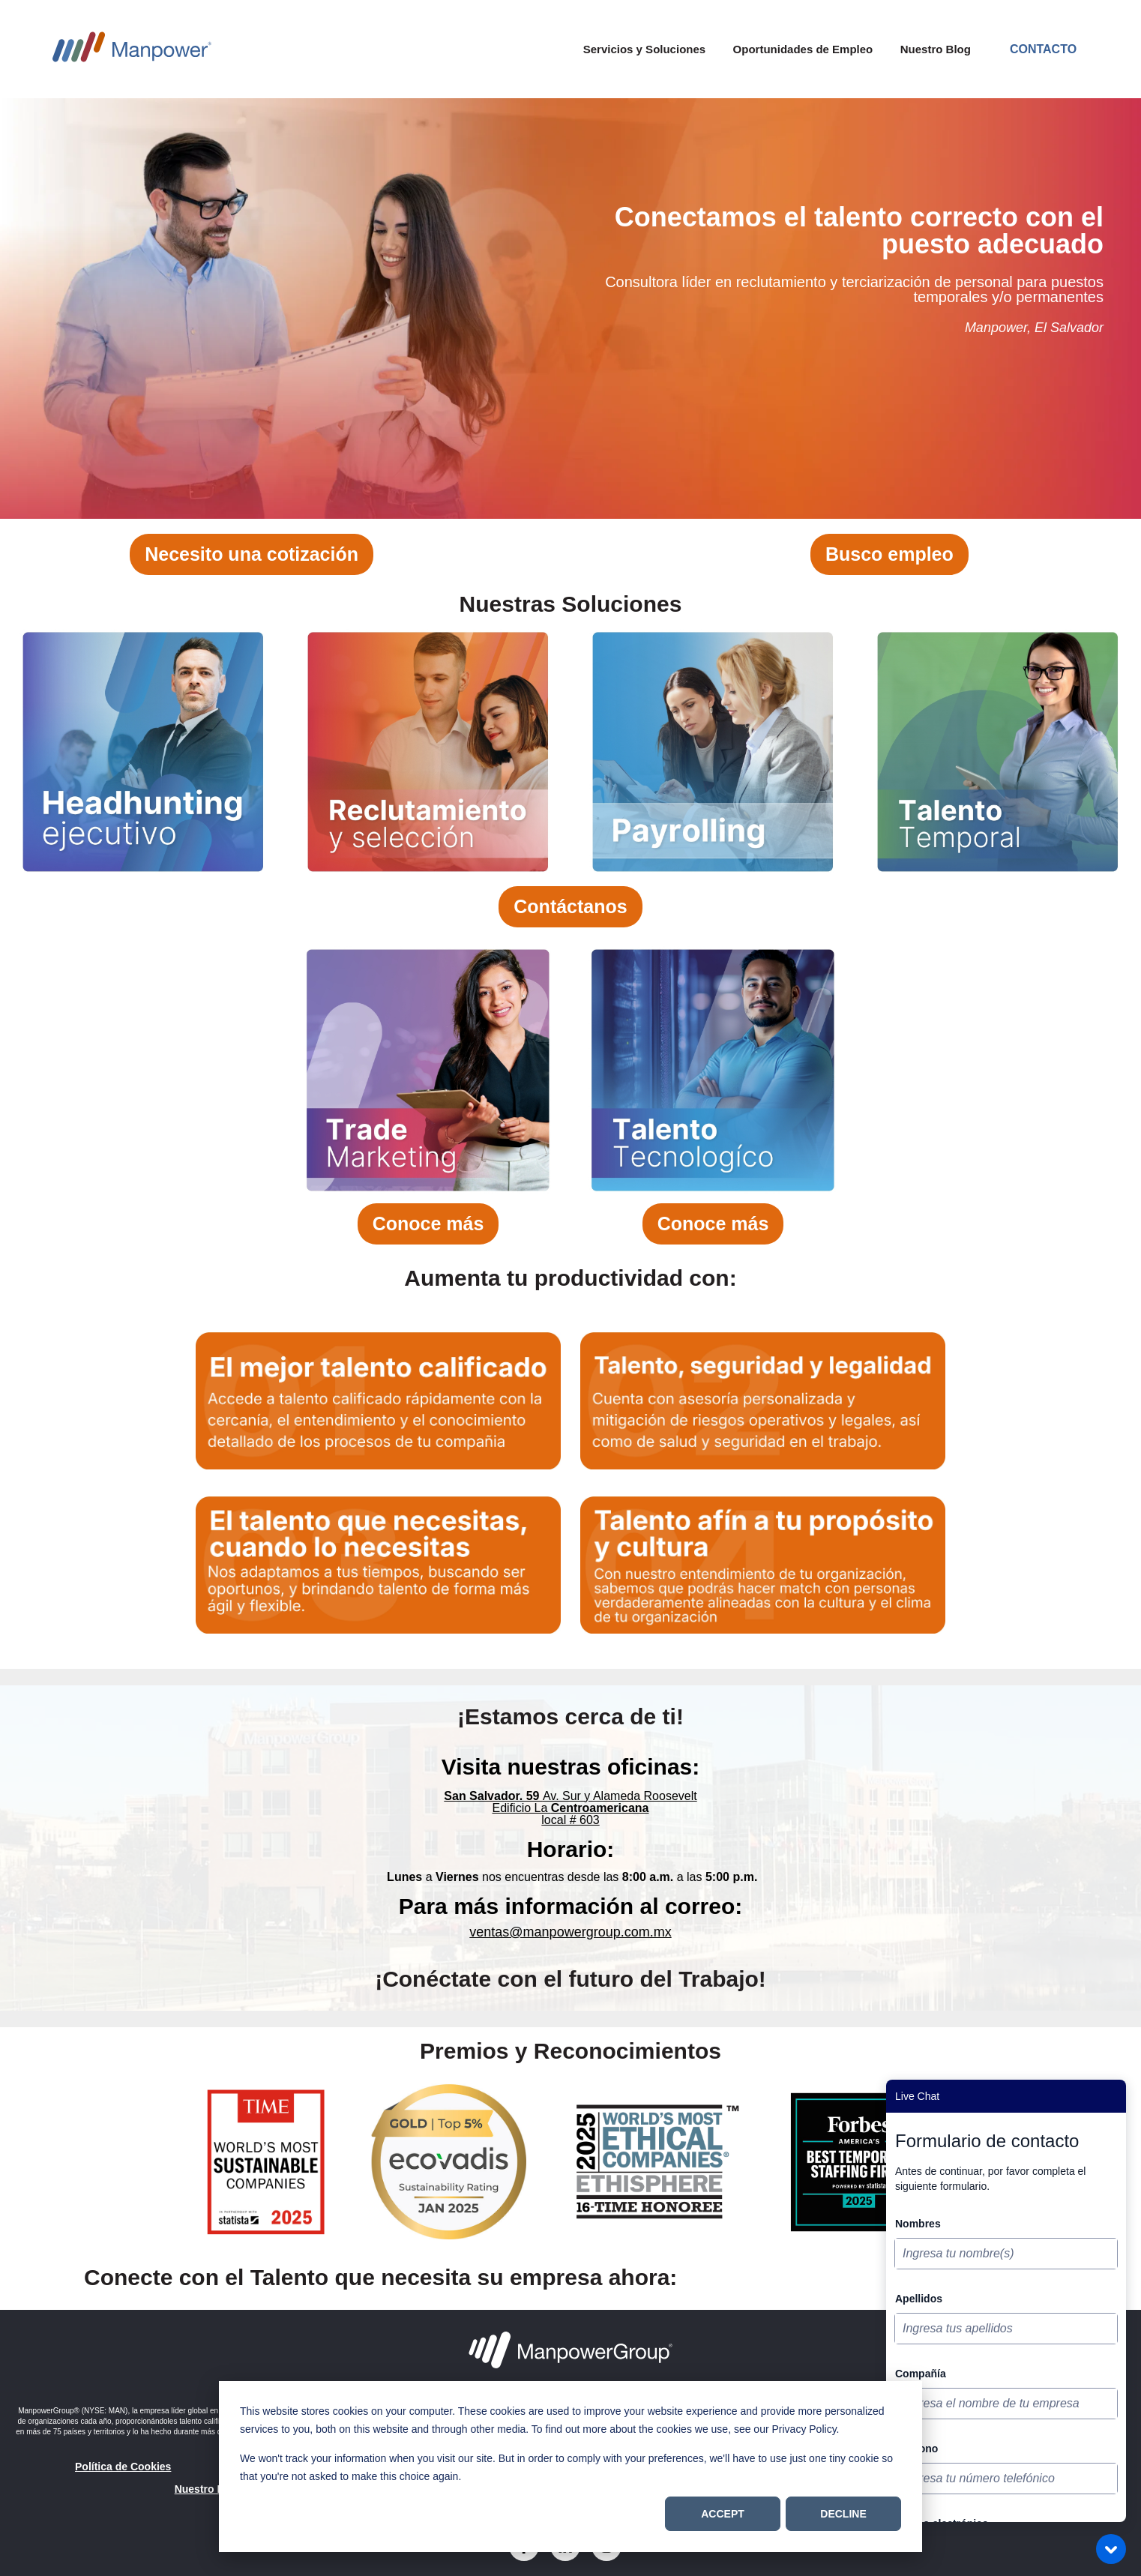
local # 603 (570, 1820)
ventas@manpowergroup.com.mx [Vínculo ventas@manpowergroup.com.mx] (570, 1932)
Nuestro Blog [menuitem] (208, 2489)
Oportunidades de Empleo (803, 49)
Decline (843, 2514)
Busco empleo (889, 554)
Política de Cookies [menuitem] (123, 2467)
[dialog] (570, 2466)
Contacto (1043, 49)
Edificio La (571, 1808)
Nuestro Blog (935, 49)
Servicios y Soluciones (644, 49)
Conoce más (428, 1223)
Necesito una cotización (251, 554)
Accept (722, 2514)
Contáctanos (570, 906)
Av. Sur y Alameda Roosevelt (570, 1796)
